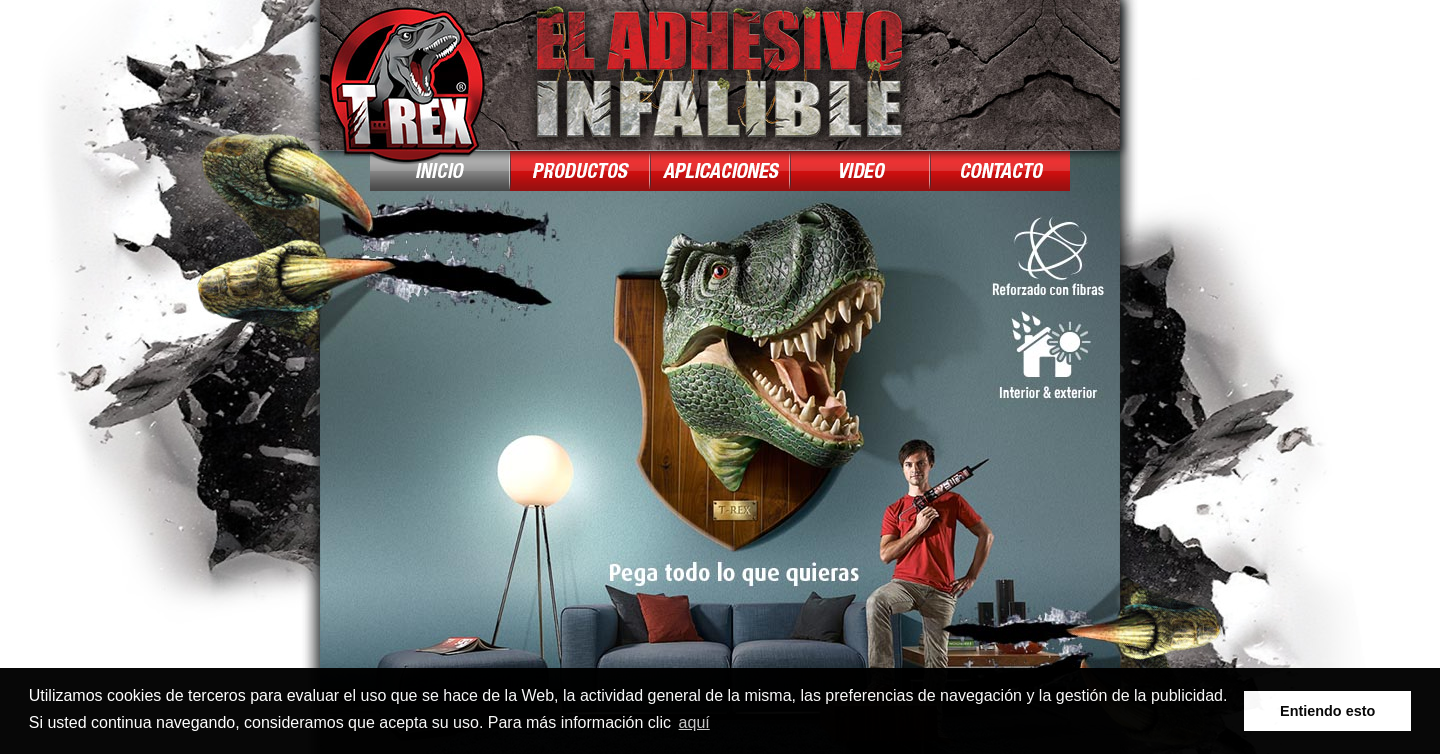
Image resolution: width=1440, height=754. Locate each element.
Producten (580, 171)
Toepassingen (720, 171)
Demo (860, 171)
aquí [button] (694, 722)
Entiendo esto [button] (1327, 711)
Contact (1000, 171)
